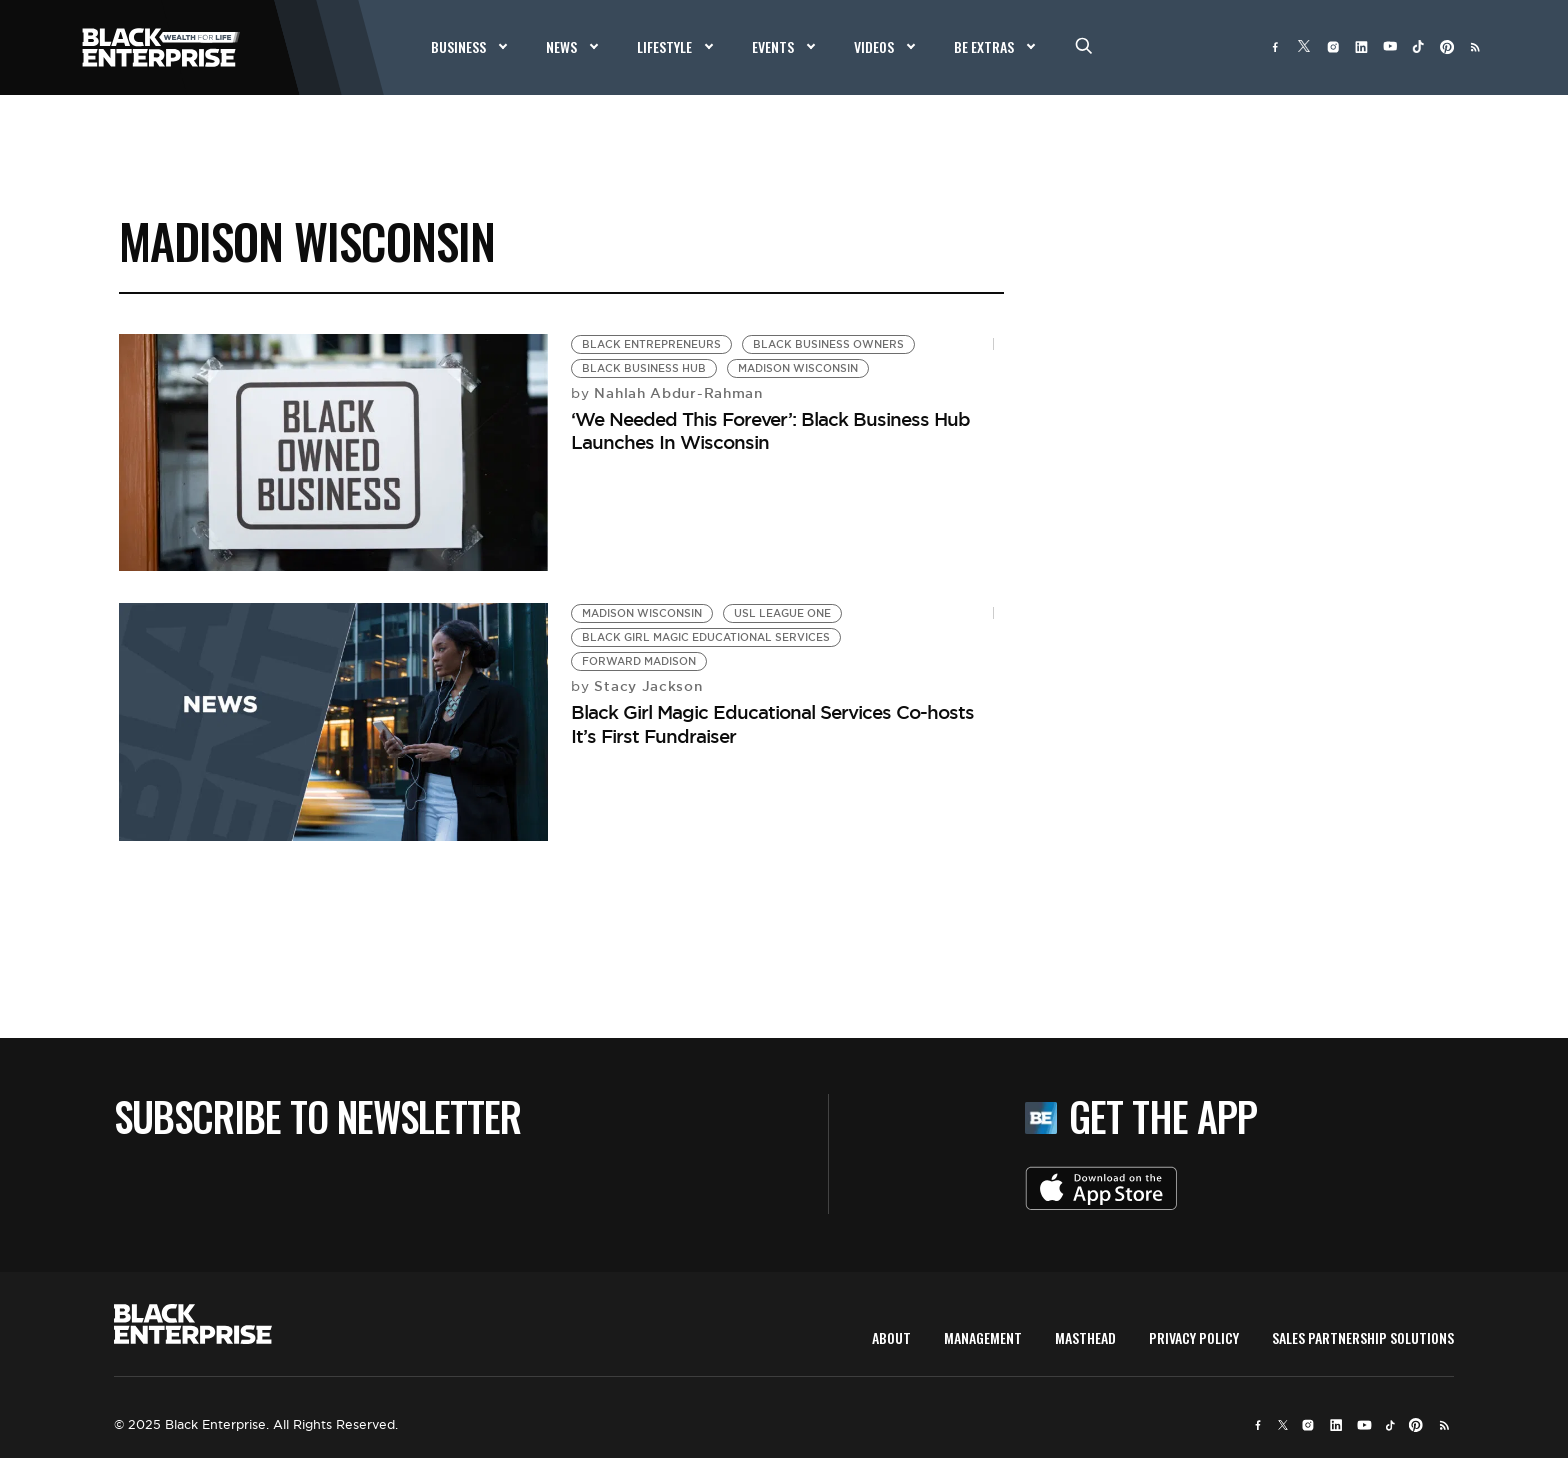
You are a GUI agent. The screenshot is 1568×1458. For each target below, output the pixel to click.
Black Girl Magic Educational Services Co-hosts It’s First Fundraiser (772, 723)
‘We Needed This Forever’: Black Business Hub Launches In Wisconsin (770, 430)
